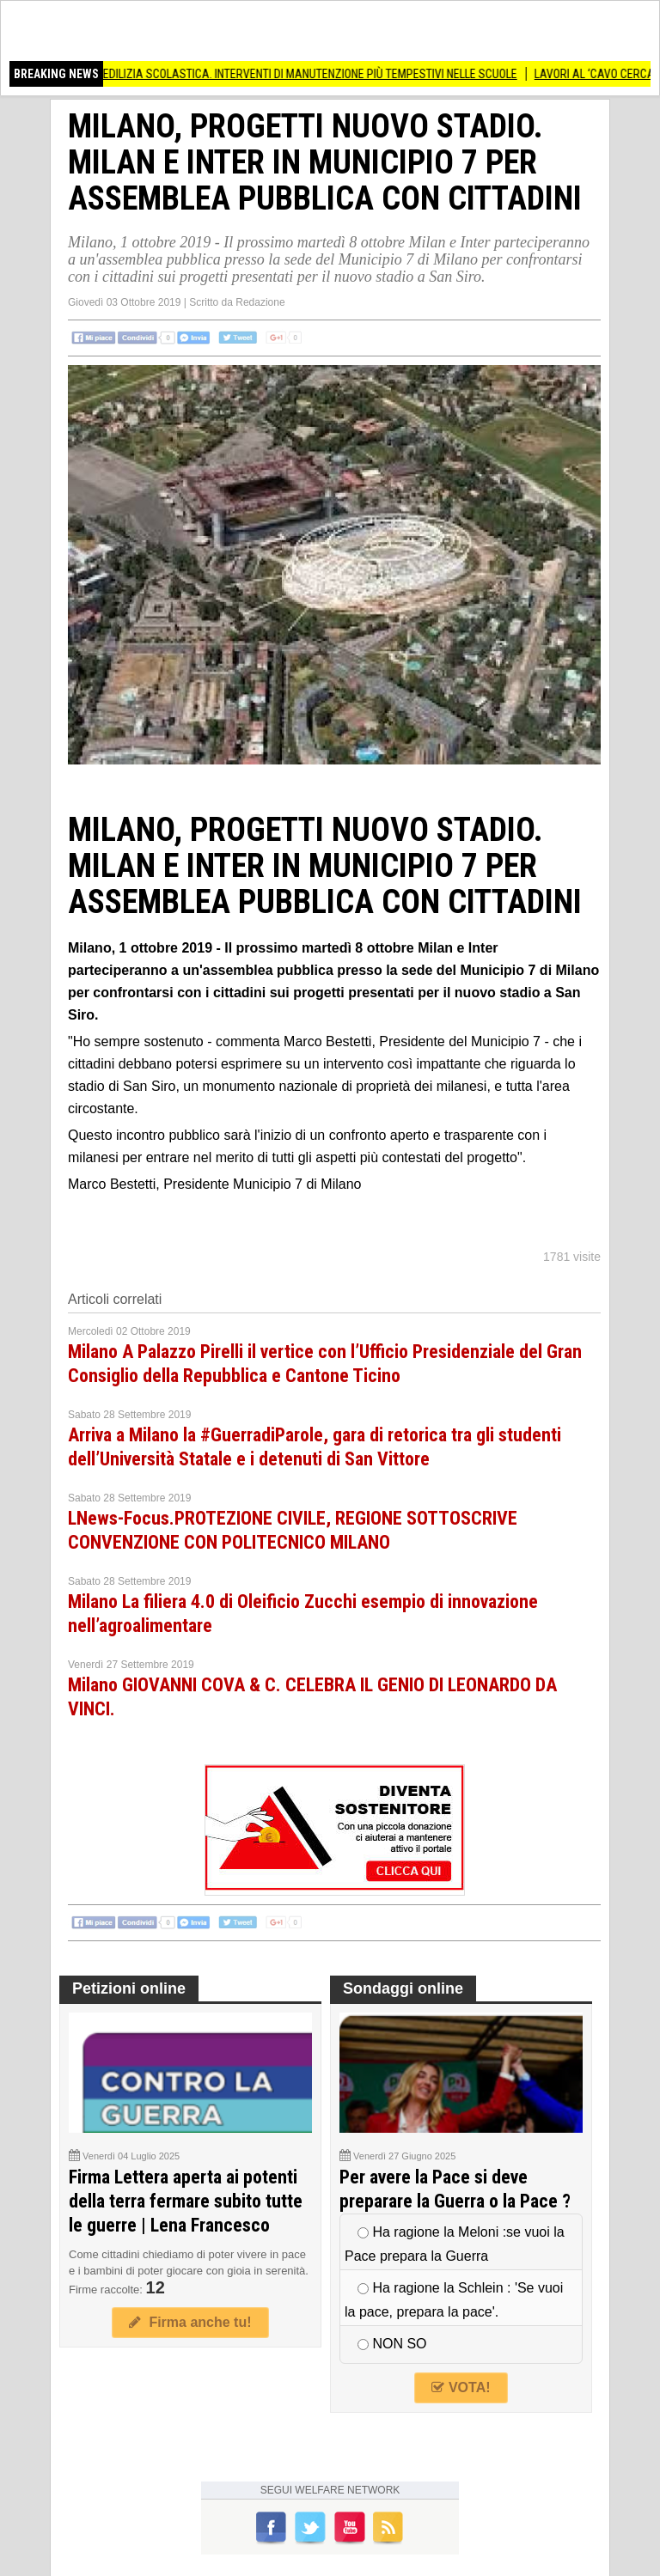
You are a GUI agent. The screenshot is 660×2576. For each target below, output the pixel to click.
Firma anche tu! (190, 2322)
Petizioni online (129, 1988)
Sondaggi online (403, 1988)
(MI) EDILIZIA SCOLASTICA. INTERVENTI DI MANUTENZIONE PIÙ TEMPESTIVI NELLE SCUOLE (306, 74)
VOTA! (460, 2387)
